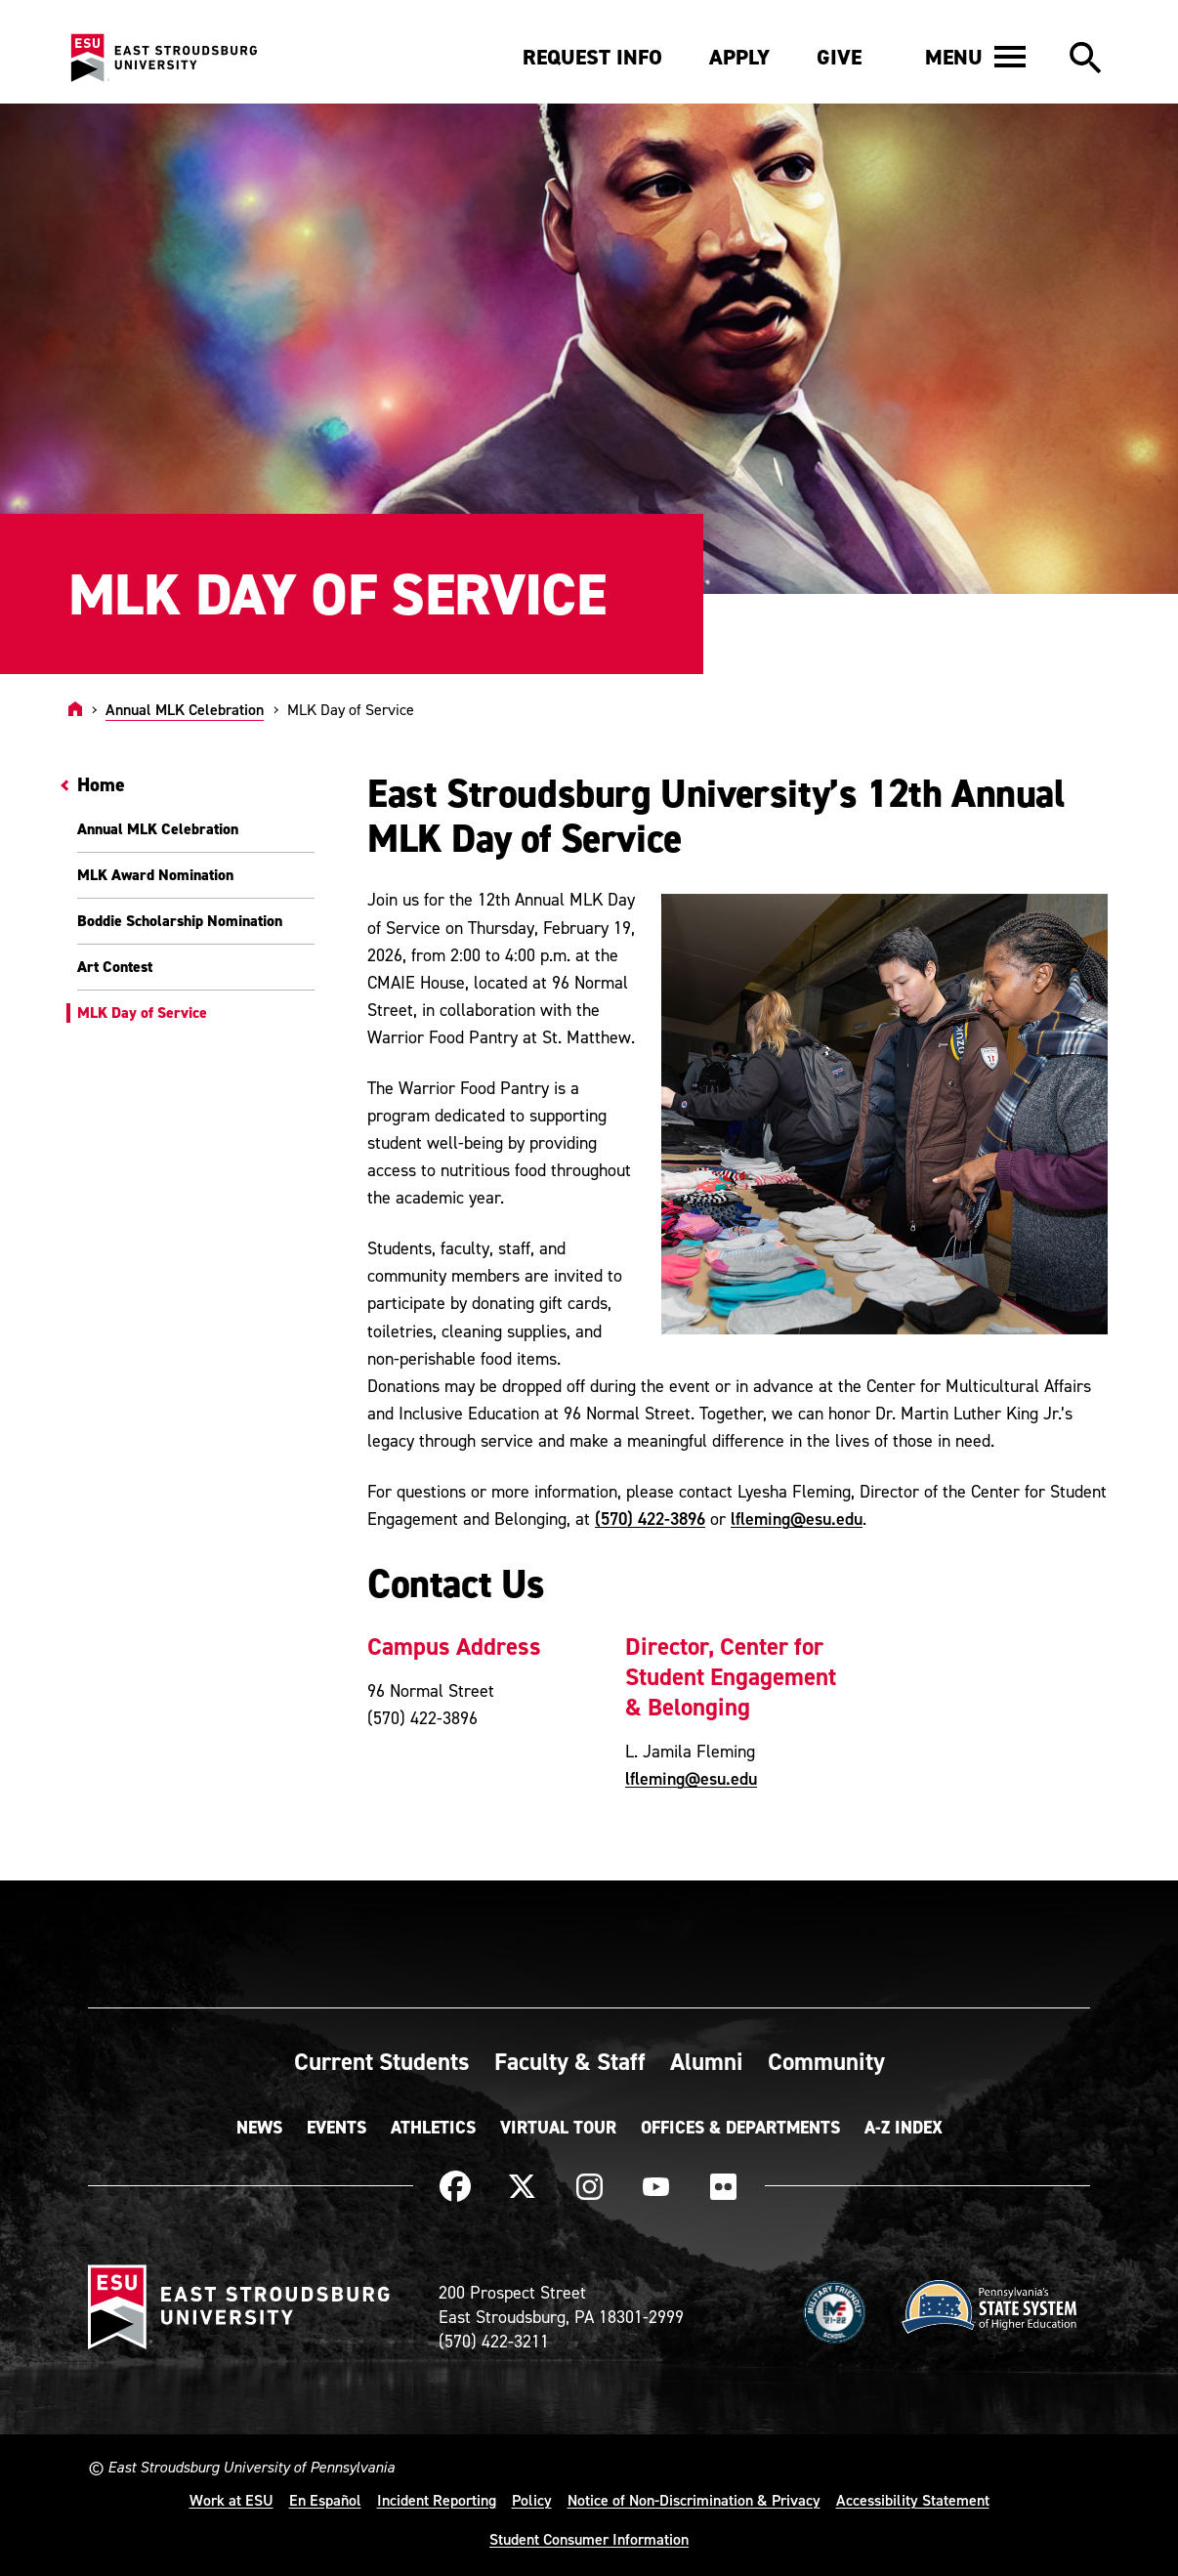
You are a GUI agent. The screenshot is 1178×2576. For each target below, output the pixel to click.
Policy (532, 2500)
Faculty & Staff (570, 2061)
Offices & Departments (740, 2127)
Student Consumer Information (589, 2539)
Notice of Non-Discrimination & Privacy (694, 2500)
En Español (325, 2500)
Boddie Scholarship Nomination (179, 920)
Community (826, 2061)
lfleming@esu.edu (796, 1518)
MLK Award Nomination (155, 875)
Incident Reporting (436, 2500)
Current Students (382, 2061)
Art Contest (114, 966)
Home (101, 784)
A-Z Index (903, 2127)
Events (336, 2127)
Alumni (706, 2061)
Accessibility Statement (912, 2500)
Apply (739, 57)
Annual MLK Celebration (184, 709)
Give (839, 57)
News (259, 2127)
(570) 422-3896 (650, 1518)
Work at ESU (231, 2500)
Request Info (592, 57)
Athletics (433, 2127)
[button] (975, 56)
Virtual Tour (558, 2127)
